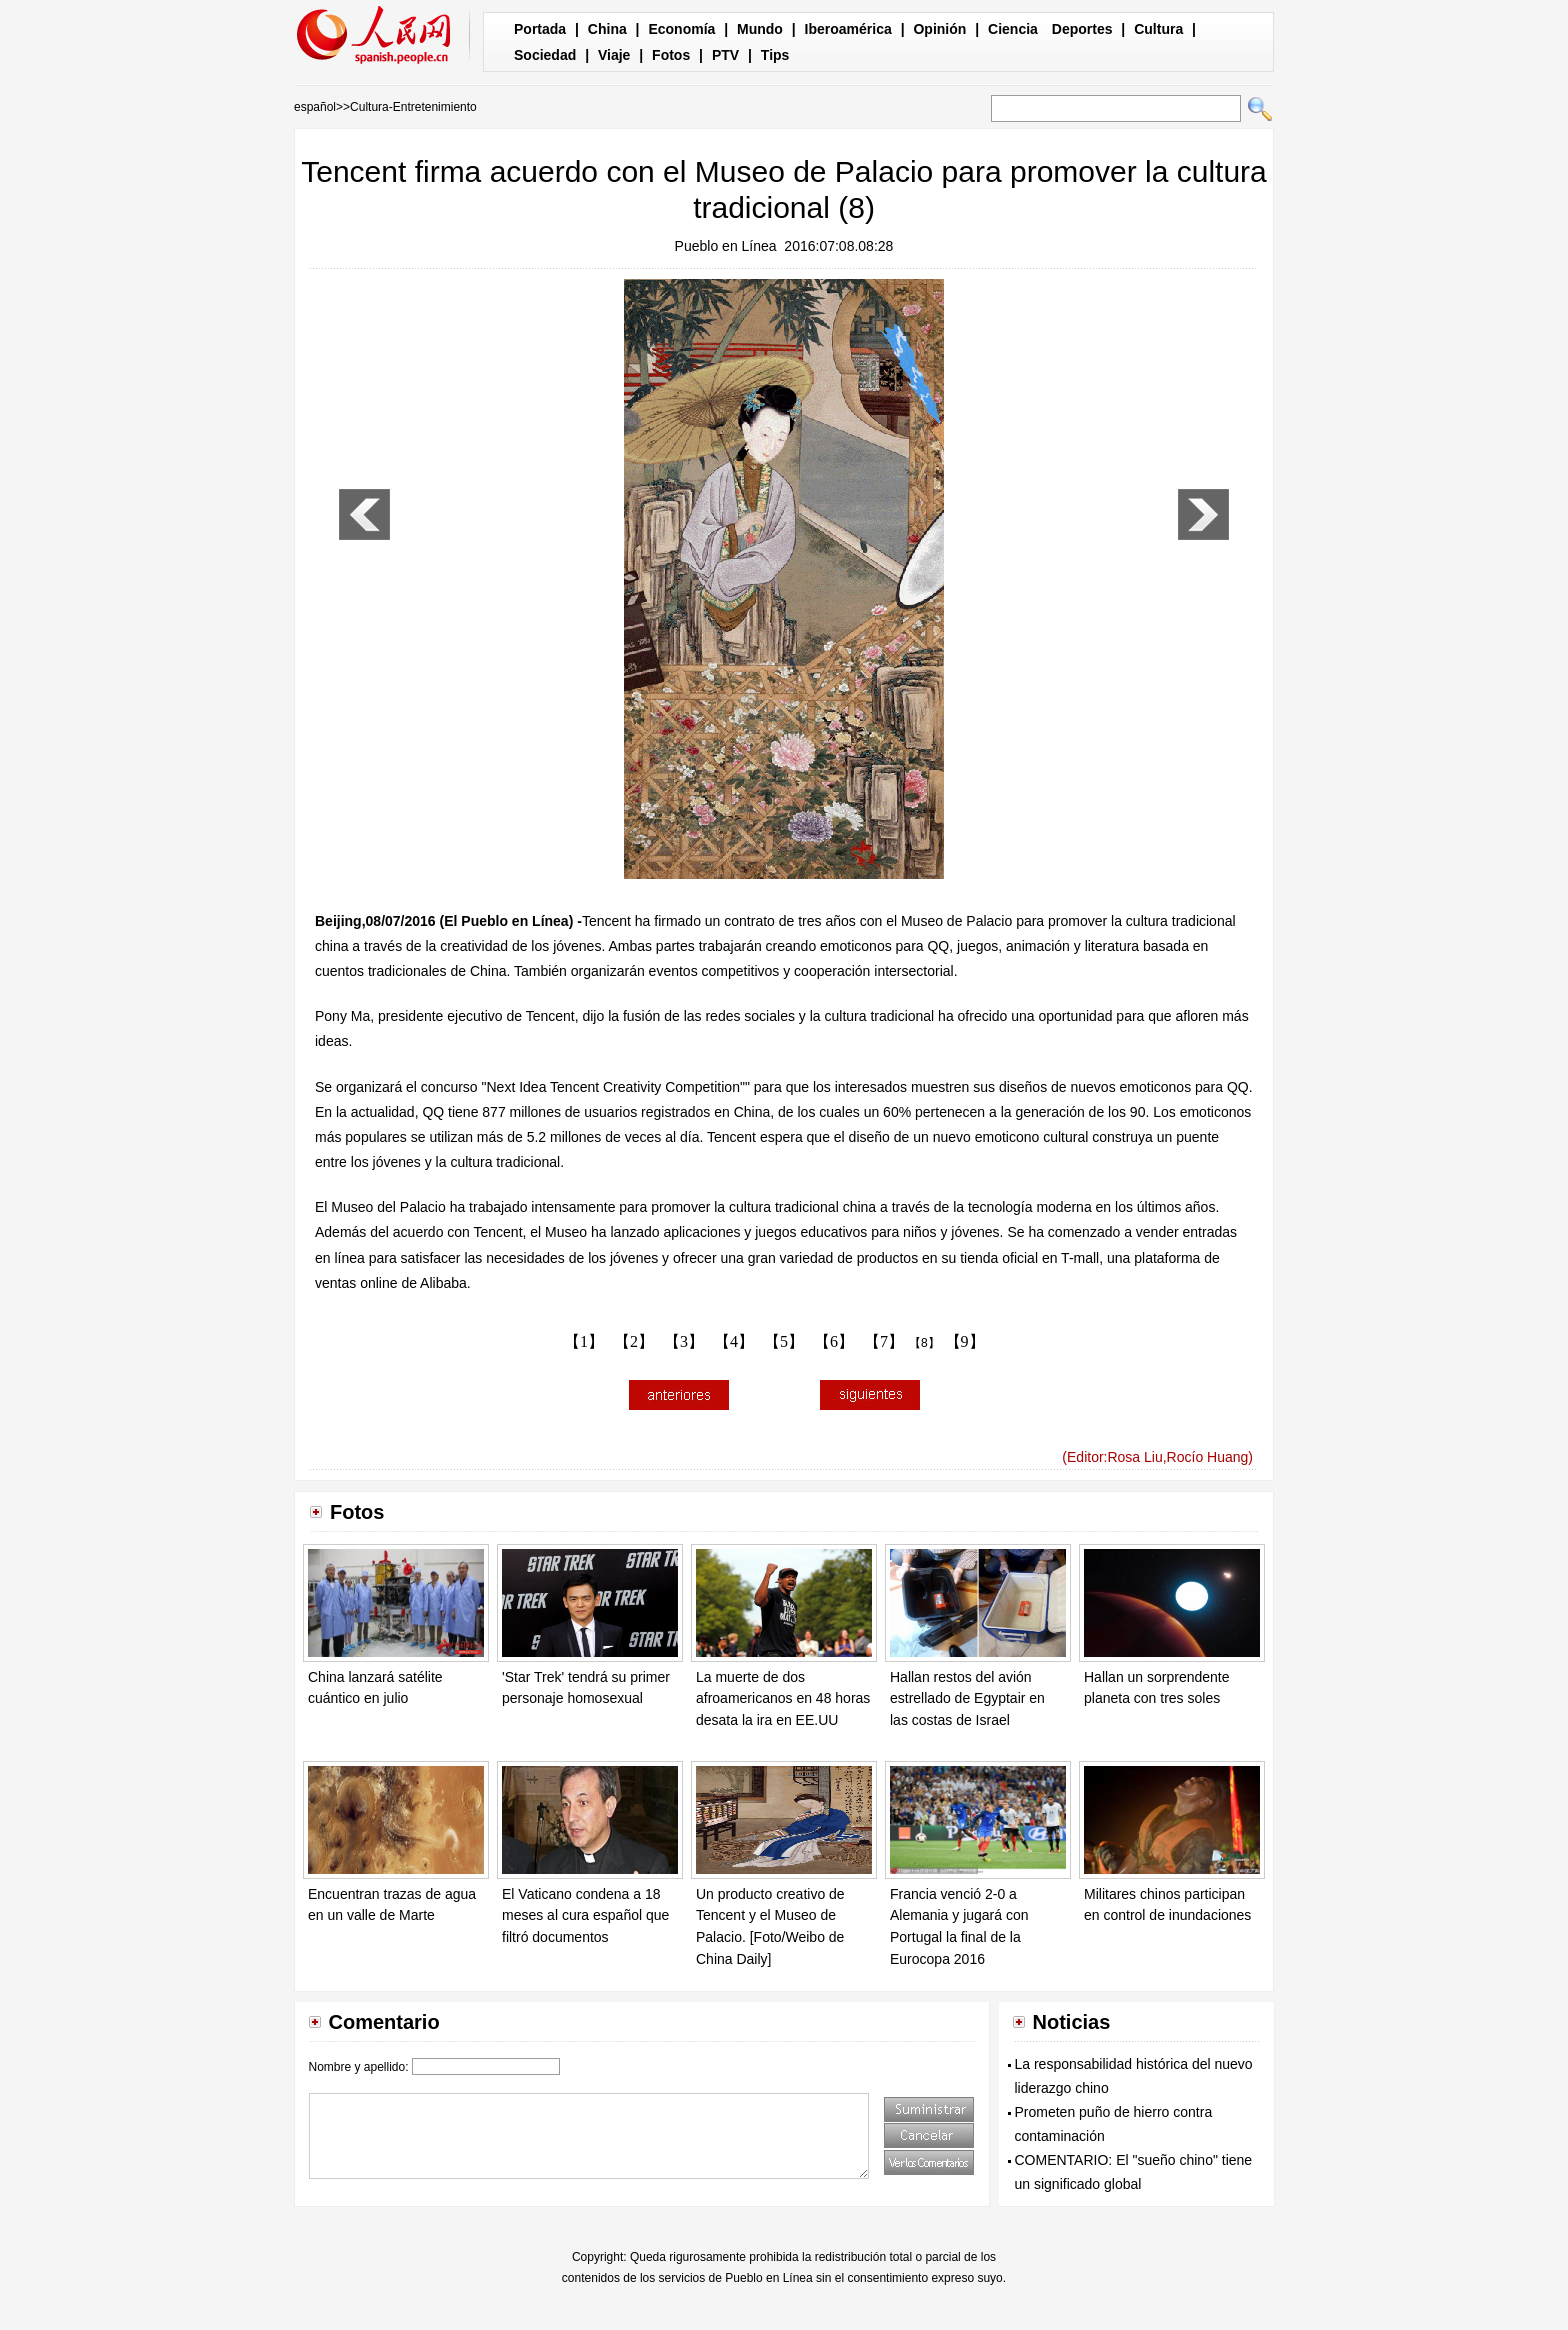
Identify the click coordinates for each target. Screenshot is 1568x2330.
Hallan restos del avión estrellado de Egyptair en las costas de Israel (967, 1698)
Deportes (1082, 29)
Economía (681, 29)
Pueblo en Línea (726, 246)
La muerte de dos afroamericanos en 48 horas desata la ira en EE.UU (783, 1698)
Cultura (1158, 29)
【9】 (965, 1341)
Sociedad (545, 55)
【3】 (684, 1341)
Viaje (614, 55)
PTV (725, 55)
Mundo (760, 29)
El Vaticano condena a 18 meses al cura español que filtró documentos (585, 1915)
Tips (775, 55)
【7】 (884, 1341)
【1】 (584, 1341)
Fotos (671, 55)
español (315, 107)
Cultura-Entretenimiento (413, 107)
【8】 (924, 1343)
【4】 (734, 1341)
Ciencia (1013, 29)
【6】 (834, 1341)
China (607, 29)
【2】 (634, 1341)
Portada (540, 29)
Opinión (939, 29)
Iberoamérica (848, 29)
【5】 (784, 1341)
